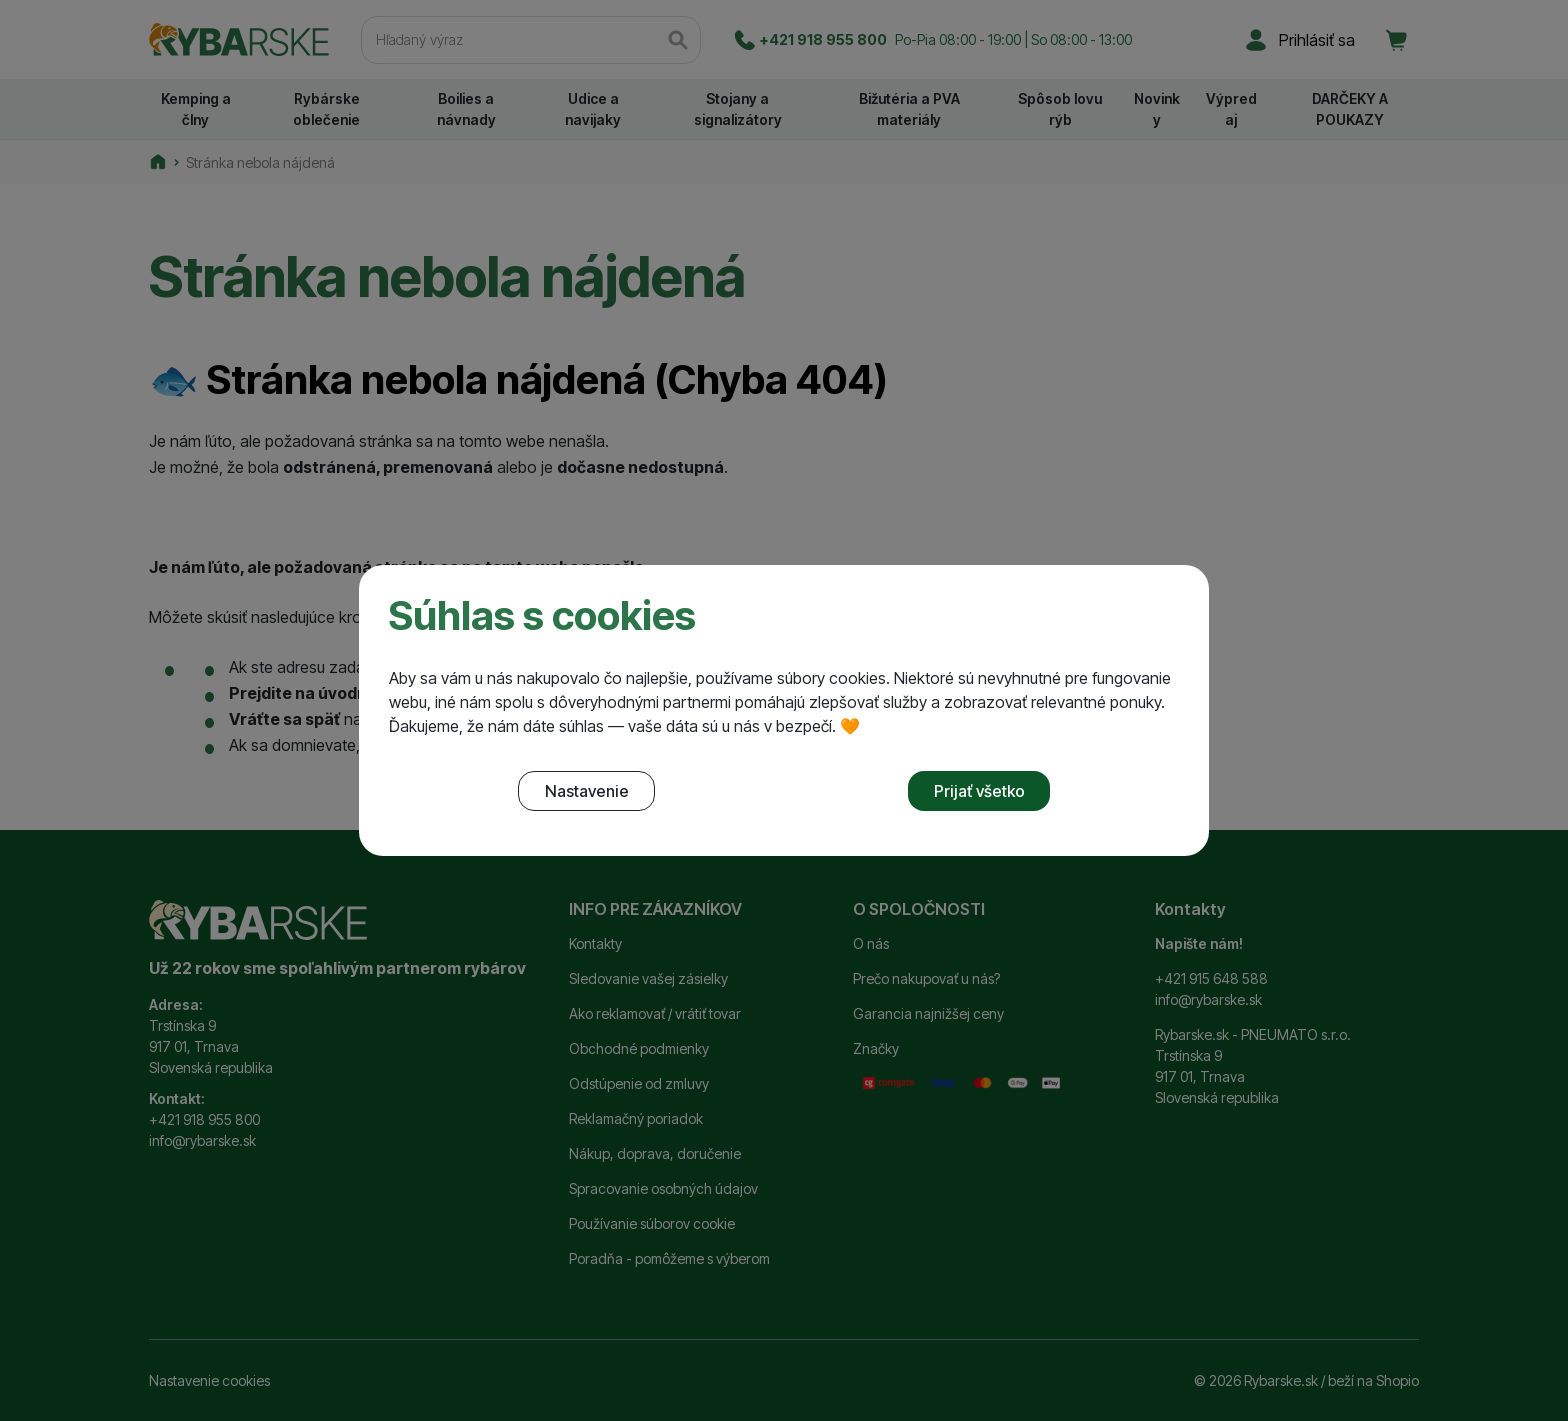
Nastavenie (587, 791)
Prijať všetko (979, 791)
